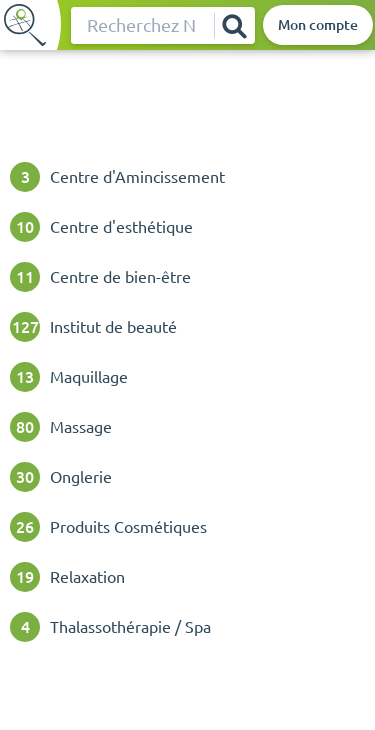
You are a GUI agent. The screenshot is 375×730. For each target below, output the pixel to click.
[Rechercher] (234, 25)
